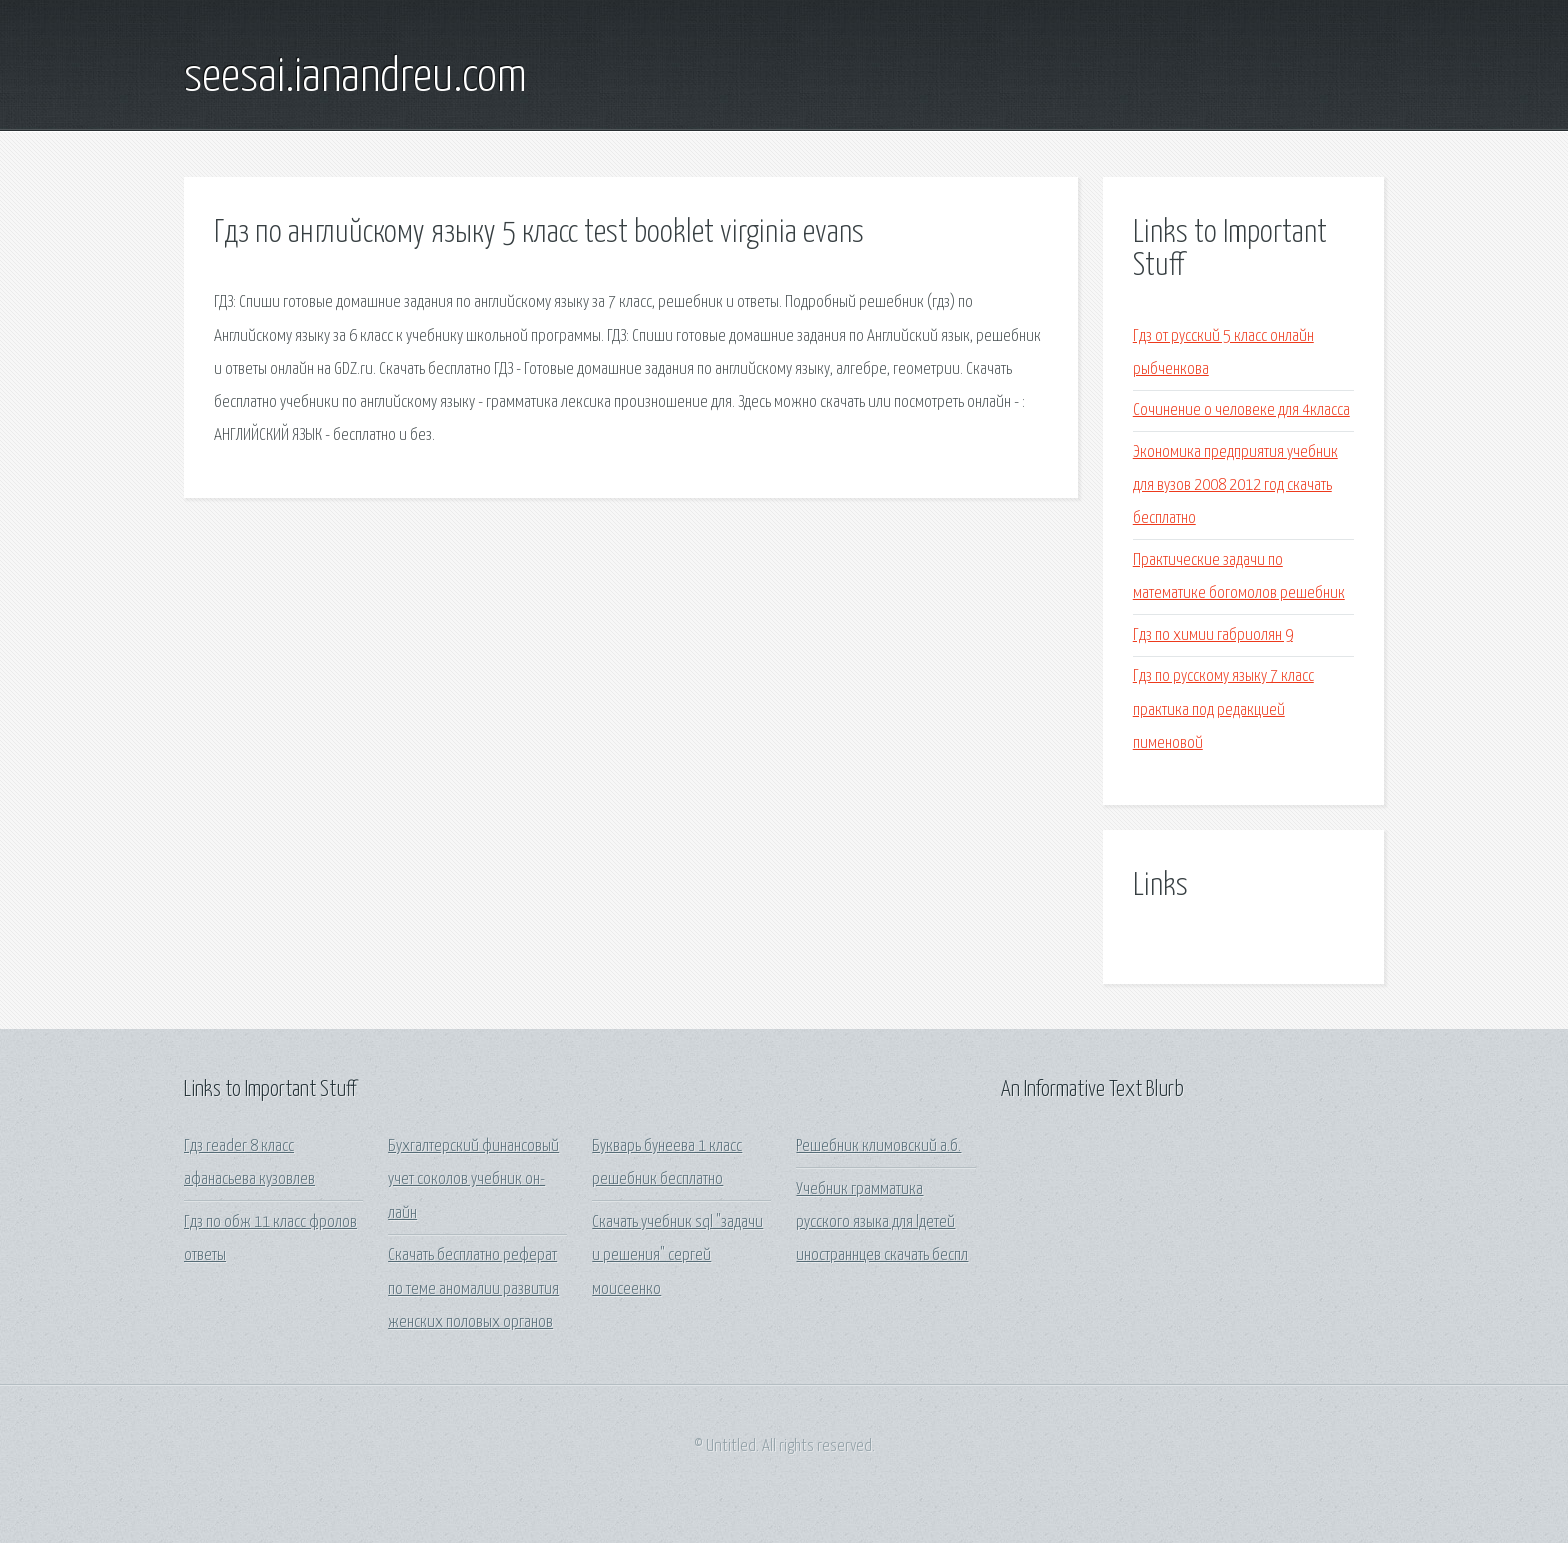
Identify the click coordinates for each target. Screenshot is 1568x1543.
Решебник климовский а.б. (878, 1146)
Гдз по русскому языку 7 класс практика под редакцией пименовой (1223, 710)
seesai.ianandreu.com (355, 78)
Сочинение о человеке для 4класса (1241, 410)
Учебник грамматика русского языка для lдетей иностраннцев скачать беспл (882, 1223)
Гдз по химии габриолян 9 (1213, 635)
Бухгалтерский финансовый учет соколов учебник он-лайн (473, 1180)
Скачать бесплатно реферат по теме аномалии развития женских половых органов (473, 1289)
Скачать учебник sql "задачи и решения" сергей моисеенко (677, 1256)
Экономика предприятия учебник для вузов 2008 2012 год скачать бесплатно (1235, 486)
